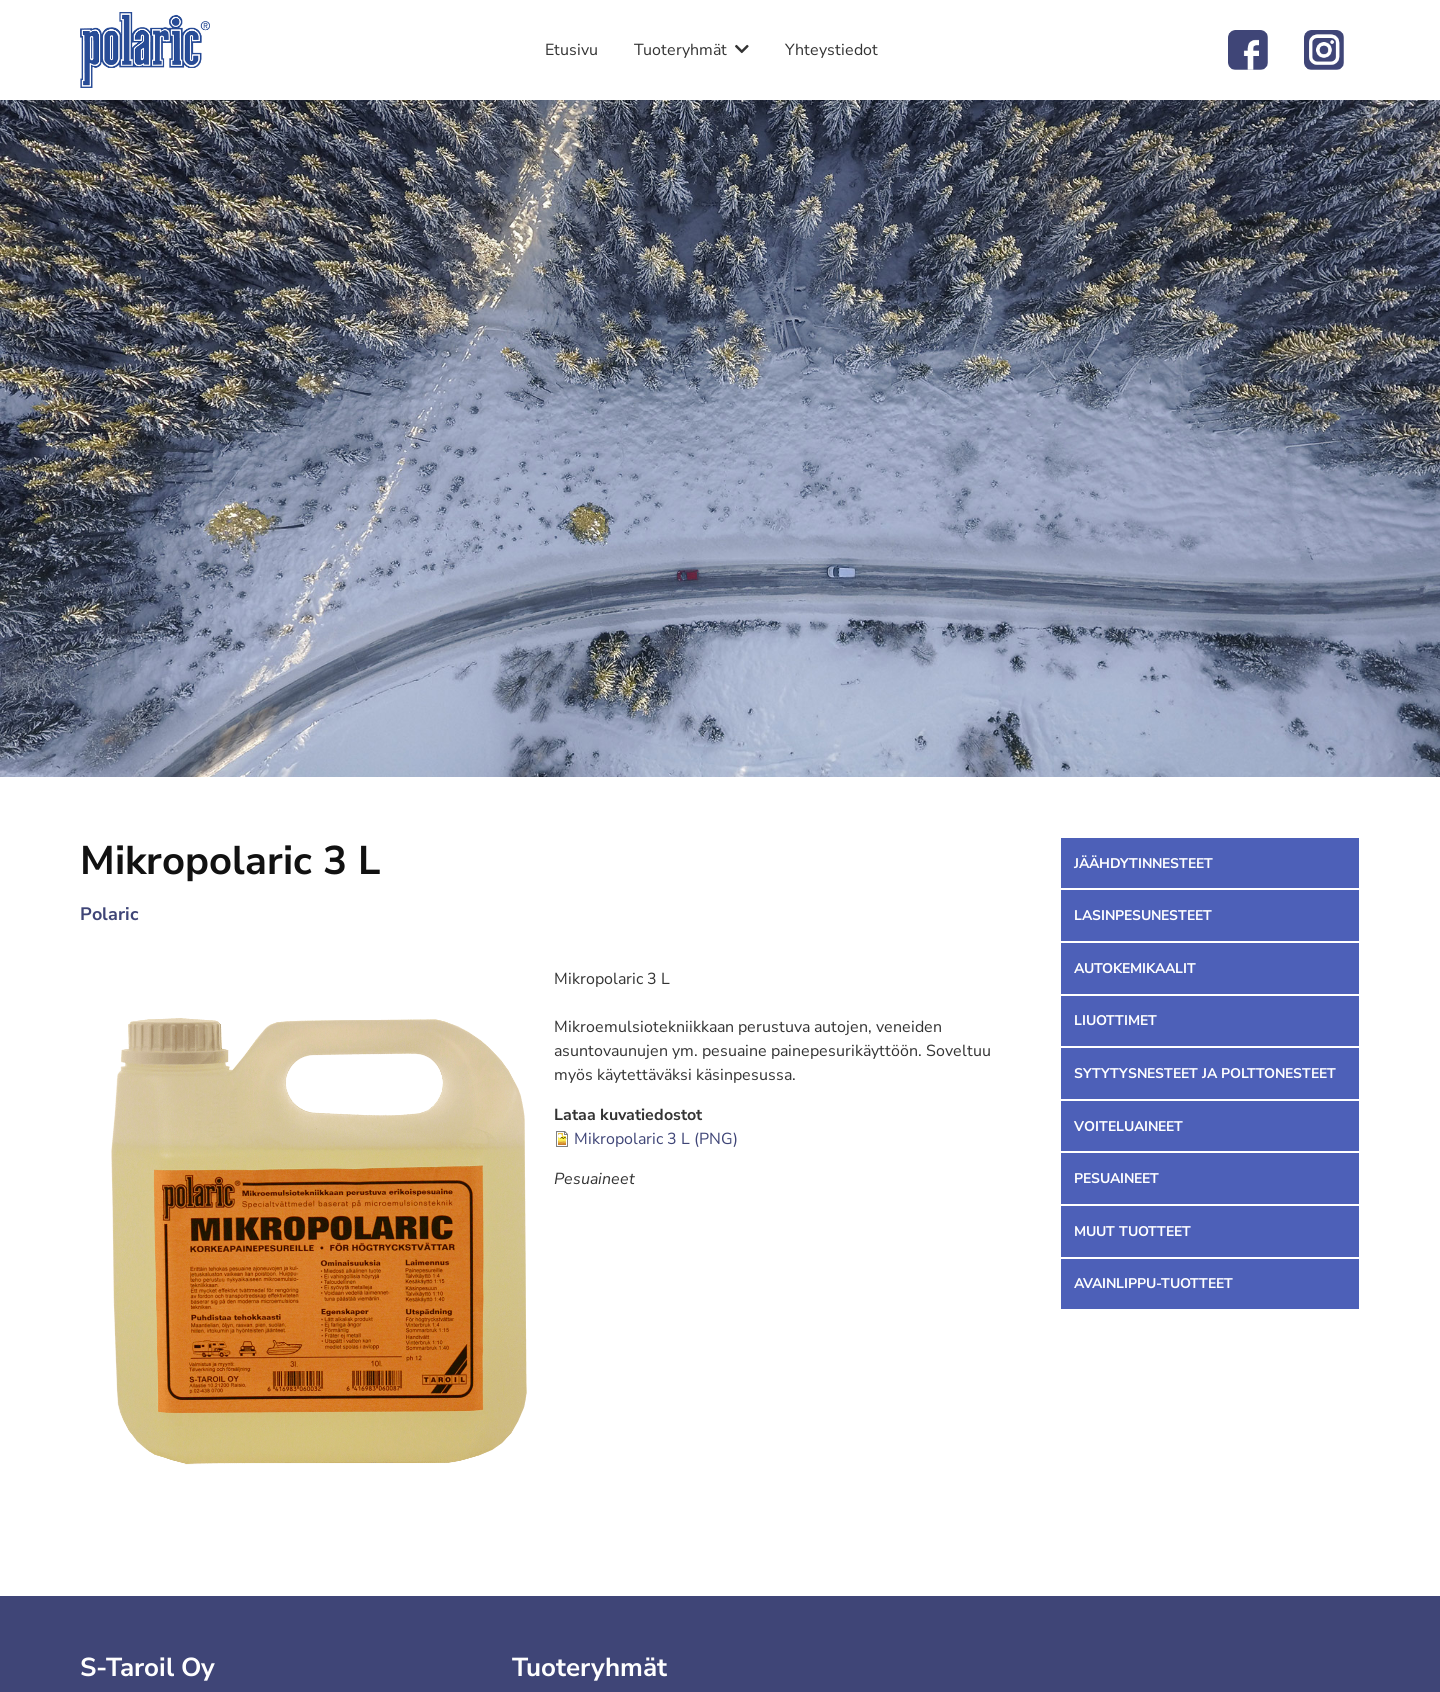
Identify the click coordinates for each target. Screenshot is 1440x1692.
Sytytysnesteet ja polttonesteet (1205, 1073)
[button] (317, 1238)
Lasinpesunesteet (1143, 915)
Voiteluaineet (1128, 1126)
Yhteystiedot (831, 50)
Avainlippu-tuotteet (1153, 1283)
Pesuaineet (1116, 1178)
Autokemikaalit (1135, 968)
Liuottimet (1115, 1020)
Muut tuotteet (1132, 1231)
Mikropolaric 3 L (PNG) (656, 1139)
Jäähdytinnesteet (1143, 863)
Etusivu (571, 50)
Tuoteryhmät (680, 50)
